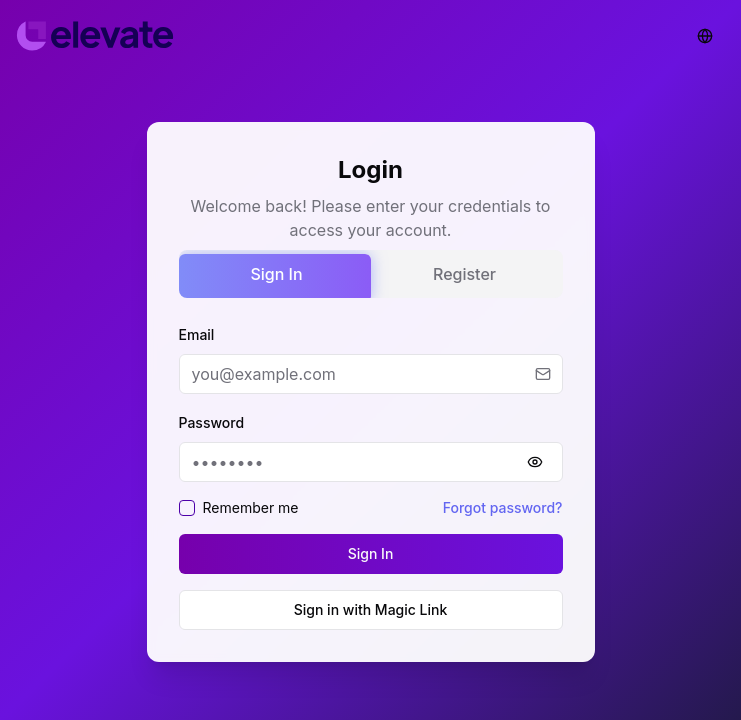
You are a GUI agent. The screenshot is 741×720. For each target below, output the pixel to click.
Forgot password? (503, 507)
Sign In (276, 274)
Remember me (251, 507)
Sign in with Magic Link (371, 609)
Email (197, 334)
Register (464, 274)
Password (212, 422)
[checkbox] (187, 508)
